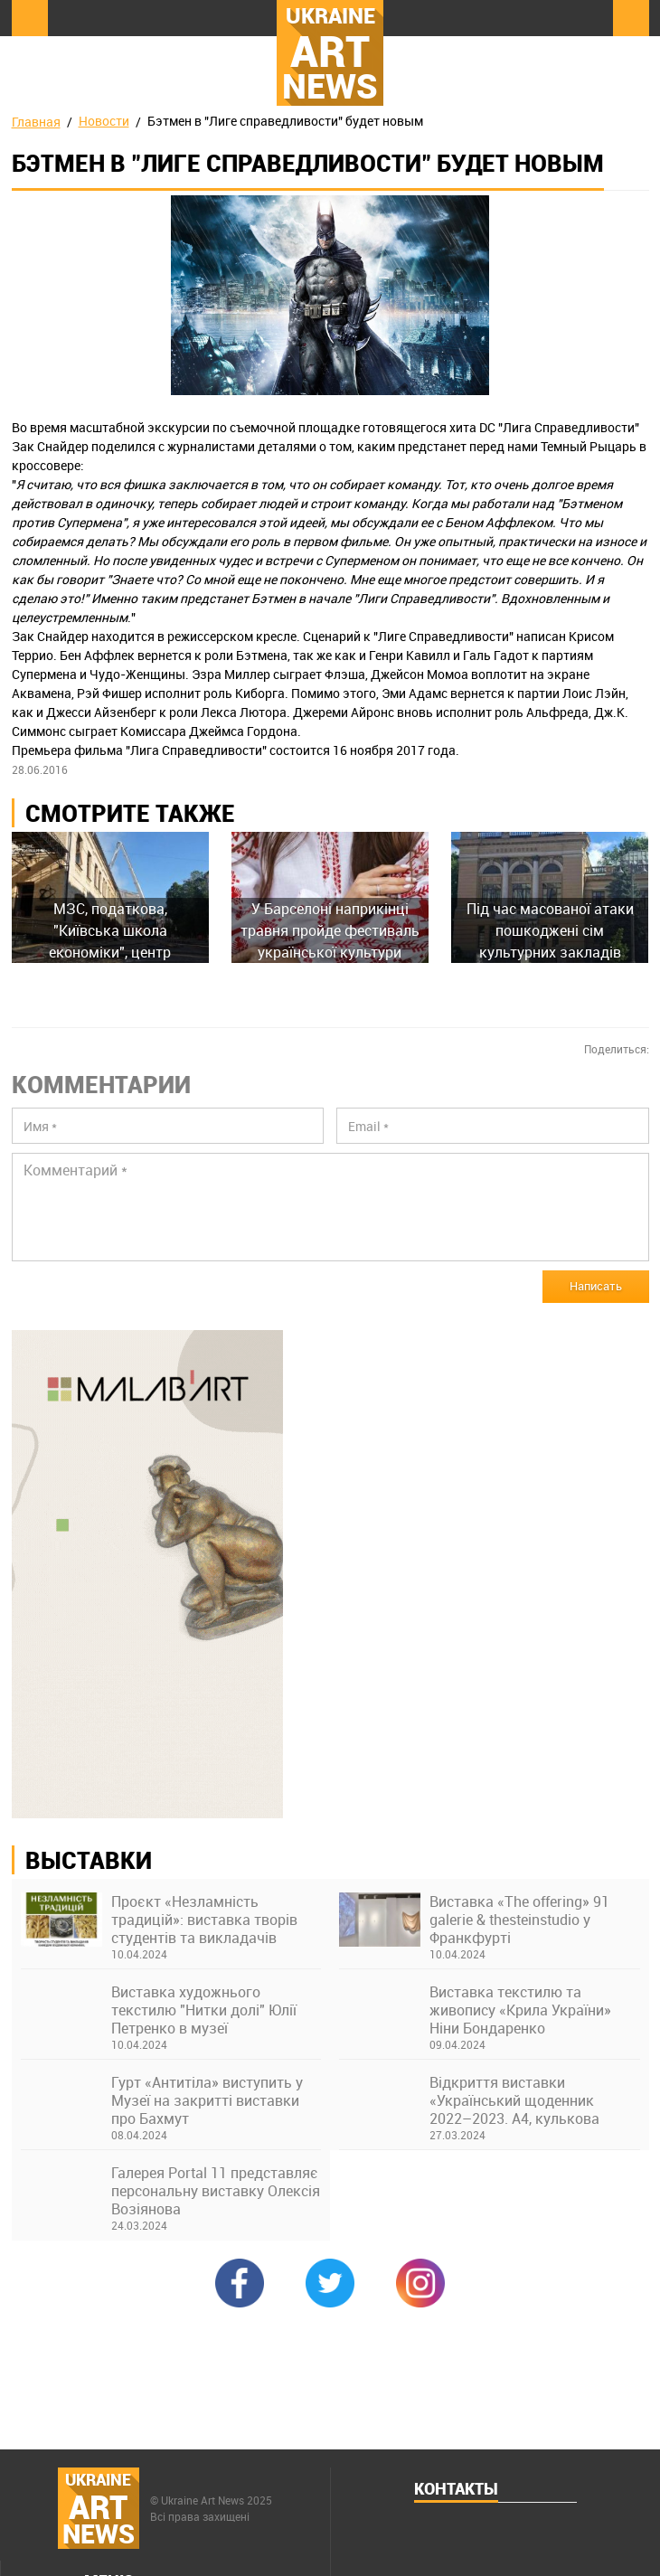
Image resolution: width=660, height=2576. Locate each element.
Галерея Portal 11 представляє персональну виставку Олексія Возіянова (215, 2191)
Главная (36, 121)
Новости (104, 120)
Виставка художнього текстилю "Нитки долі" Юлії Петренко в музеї (204, 2010)
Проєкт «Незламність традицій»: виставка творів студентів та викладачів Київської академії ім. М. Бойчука (204, 1919)
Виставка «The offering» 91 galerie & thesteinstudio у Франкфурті (519, 1919)
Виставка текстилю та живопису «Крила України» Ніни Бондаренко (520, 2010)
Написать (596, 1286)
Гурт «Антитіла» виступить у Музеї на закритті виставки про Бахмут (207, 2100)
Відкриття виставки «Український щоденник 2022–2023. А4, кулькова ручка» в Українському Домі (526, 2100)
